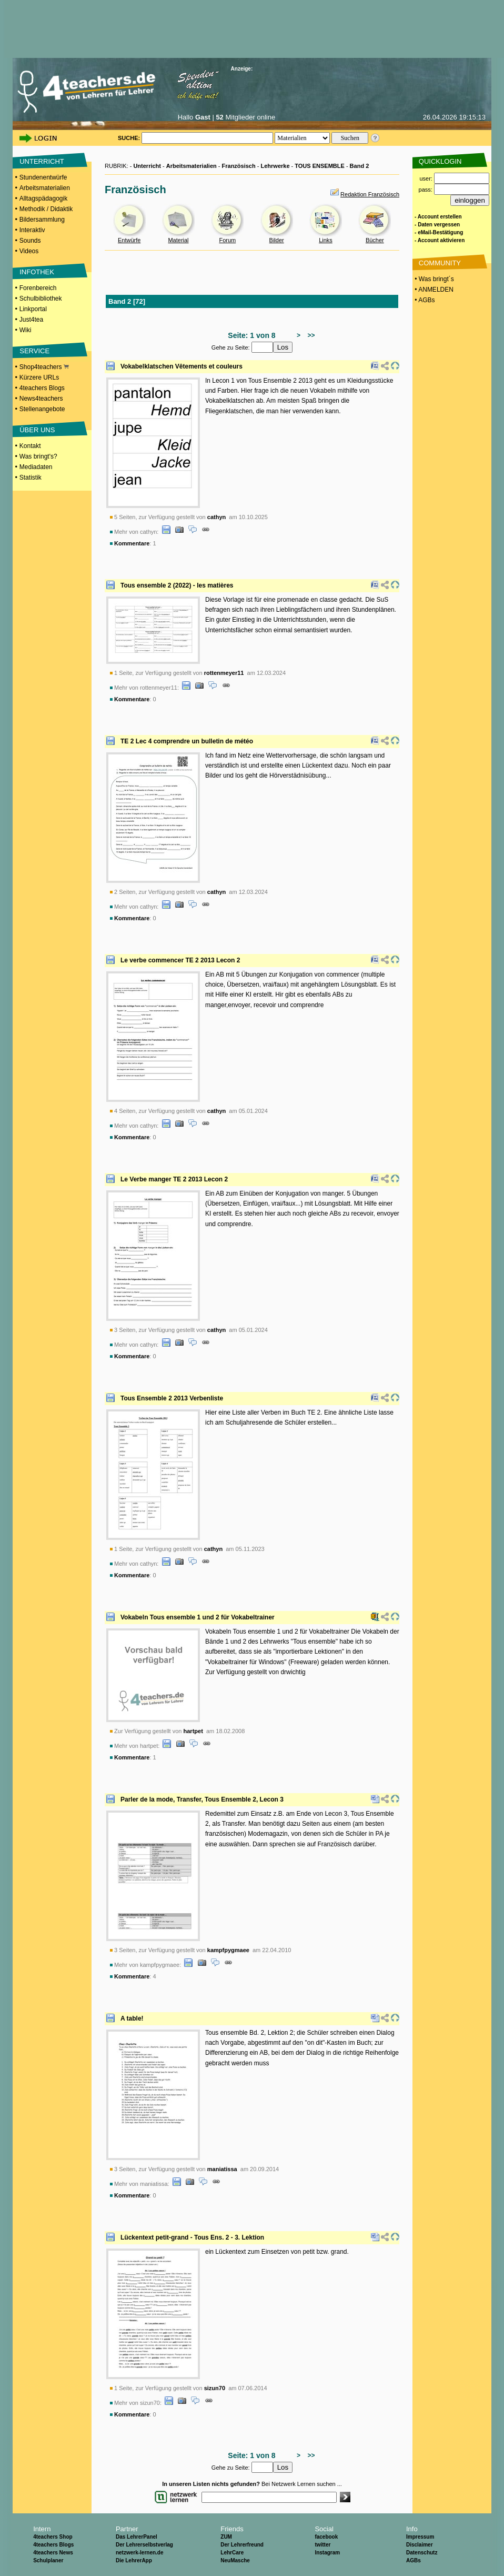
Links (325, 240)
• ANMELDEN (433, 289)
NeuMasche (235, 2560)
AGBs (413, 2560)
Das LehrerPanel (136, 2537)
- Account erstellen (438, 217)
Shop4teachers (44, 367)
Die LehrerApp (134, 2560)
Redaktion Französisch (369, 194)
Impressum (420, 2537)
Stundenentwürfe (43, 177)
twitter (322, 2545)
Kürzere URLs (39, 377)
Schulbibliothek (40, 298)
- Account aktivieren (440, 240)
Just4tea (31, 319)
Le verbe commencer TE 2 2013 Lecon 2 (180, 960)
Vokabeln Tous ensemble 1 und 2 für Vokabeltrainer (197, 1617)
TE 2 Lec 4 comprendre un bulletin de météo (186, 741)
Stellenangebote (42, 409)
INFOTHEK (36, 272)
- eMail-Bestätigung (439, 232)
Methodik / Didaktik (46, 209)
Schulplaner (48, 2560)
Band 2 (359, 166)
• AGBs (424, 300)
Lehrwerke (274, 166)
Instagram (327, 2552)
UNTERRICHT (41, 161)
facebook (326, 2537)
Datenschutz (421, 2552)
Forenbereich (38, 288)
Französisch (239, 166)
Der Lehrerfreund (242, 2545)
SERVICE (34, 351)
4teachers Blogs (42, 388)
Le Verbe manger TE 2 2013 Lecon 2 (174, 1179)
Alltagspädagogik (43, 198)
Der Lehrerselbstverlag (144, 2545)
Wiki (25, 330)
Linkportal (33, 309)
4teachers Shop (52, 2537)
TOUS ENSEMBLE (320, 166)
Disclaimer (419, 2545)
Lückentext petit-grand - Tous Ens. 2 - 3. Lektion (192, 2237)
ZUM (226, 2537)
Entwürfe (129, 240)
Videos (28, 251)
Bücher (375, 240)
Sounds (30, 240)
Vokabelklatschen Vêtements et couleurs (181, 366)
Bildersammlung (42, 219)
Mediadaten (36, 467)
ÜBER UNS (37, 430)
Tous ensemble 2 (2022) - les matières (177, 585)
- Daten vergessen (437, 224)
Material (178, 240)
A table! (132, 2018)
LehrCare (232, 2552)
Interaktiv (32, 230)
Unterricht (147, 166)
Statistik (30, 477)
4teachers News (53, 2552)
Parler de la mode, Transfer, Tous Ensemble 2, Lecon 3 (202, 1799)
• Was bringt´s (433, 279)
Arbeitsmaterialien (44, 188)
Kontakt (30, 446)
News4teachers (41, 398)
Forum (227, 240)
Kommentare (131, 543)
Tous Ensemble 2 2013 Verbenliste (171, 1398)
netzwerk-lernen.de (140, 2552)
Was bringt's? (38, 456)
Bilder (276, 240)
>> (309, 335)
